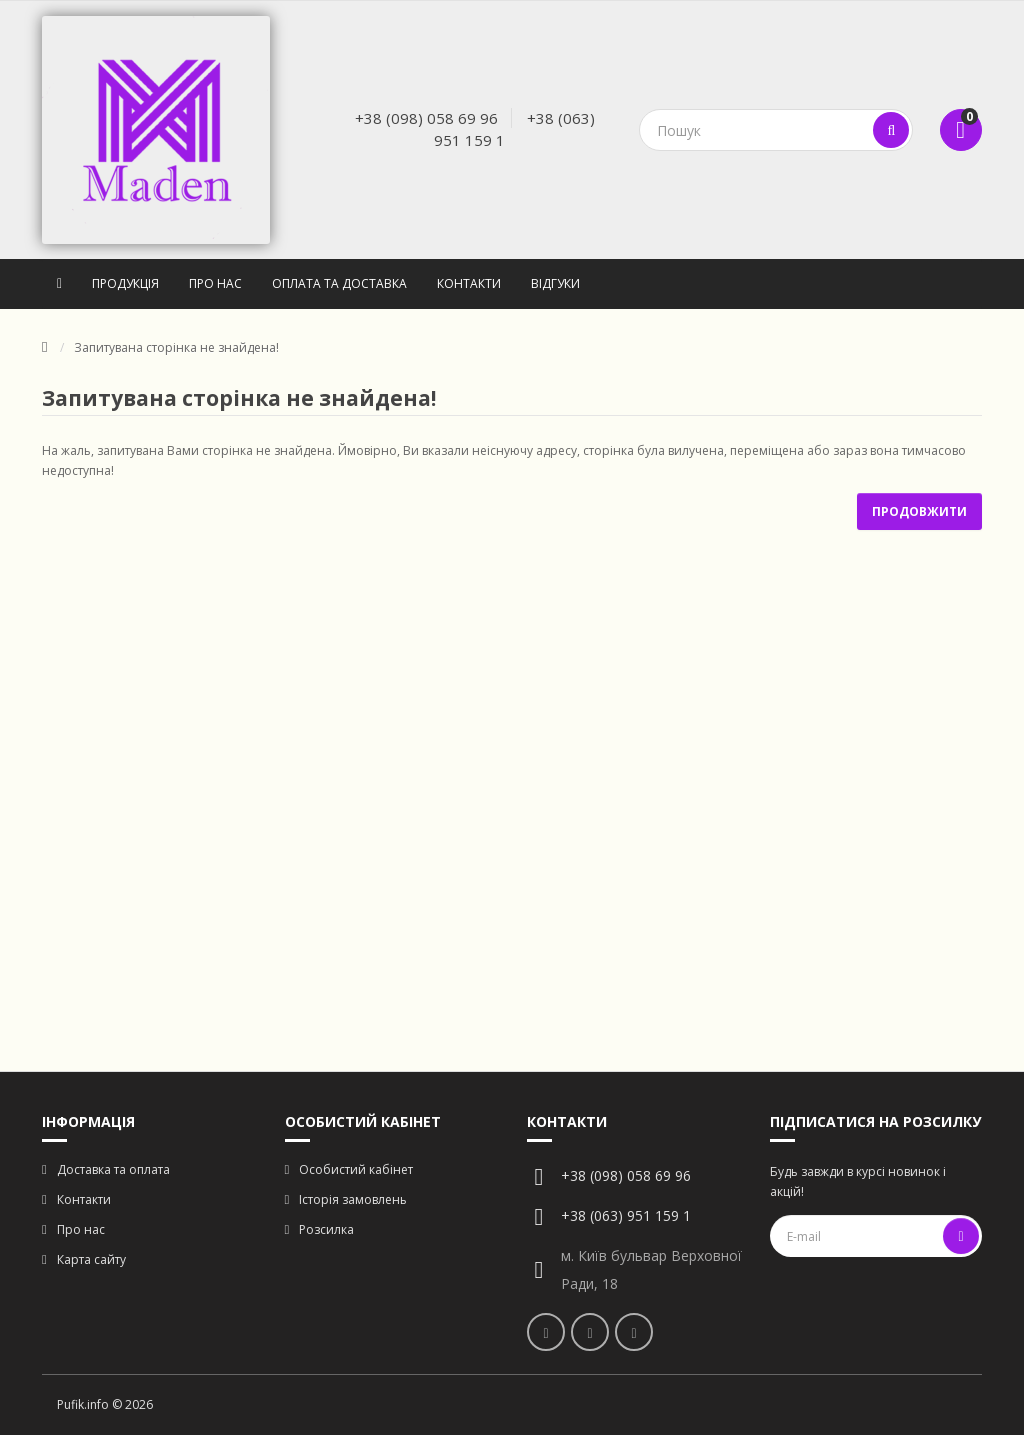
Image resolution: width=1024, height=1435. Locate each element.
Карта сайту (91, 1259)
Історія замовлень (353, 1199)
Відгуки (555, 283)
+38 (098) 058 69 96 (426, 118)
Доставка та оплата (113, 1169)
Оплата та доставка (339, 283)
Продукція (125, 283)
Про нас (215, 283)
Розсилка (326, 1229)
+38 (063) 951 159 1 (626, 1215)
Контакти (469, 283)
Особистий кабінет (356, 1169)
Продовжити (919, 511)
